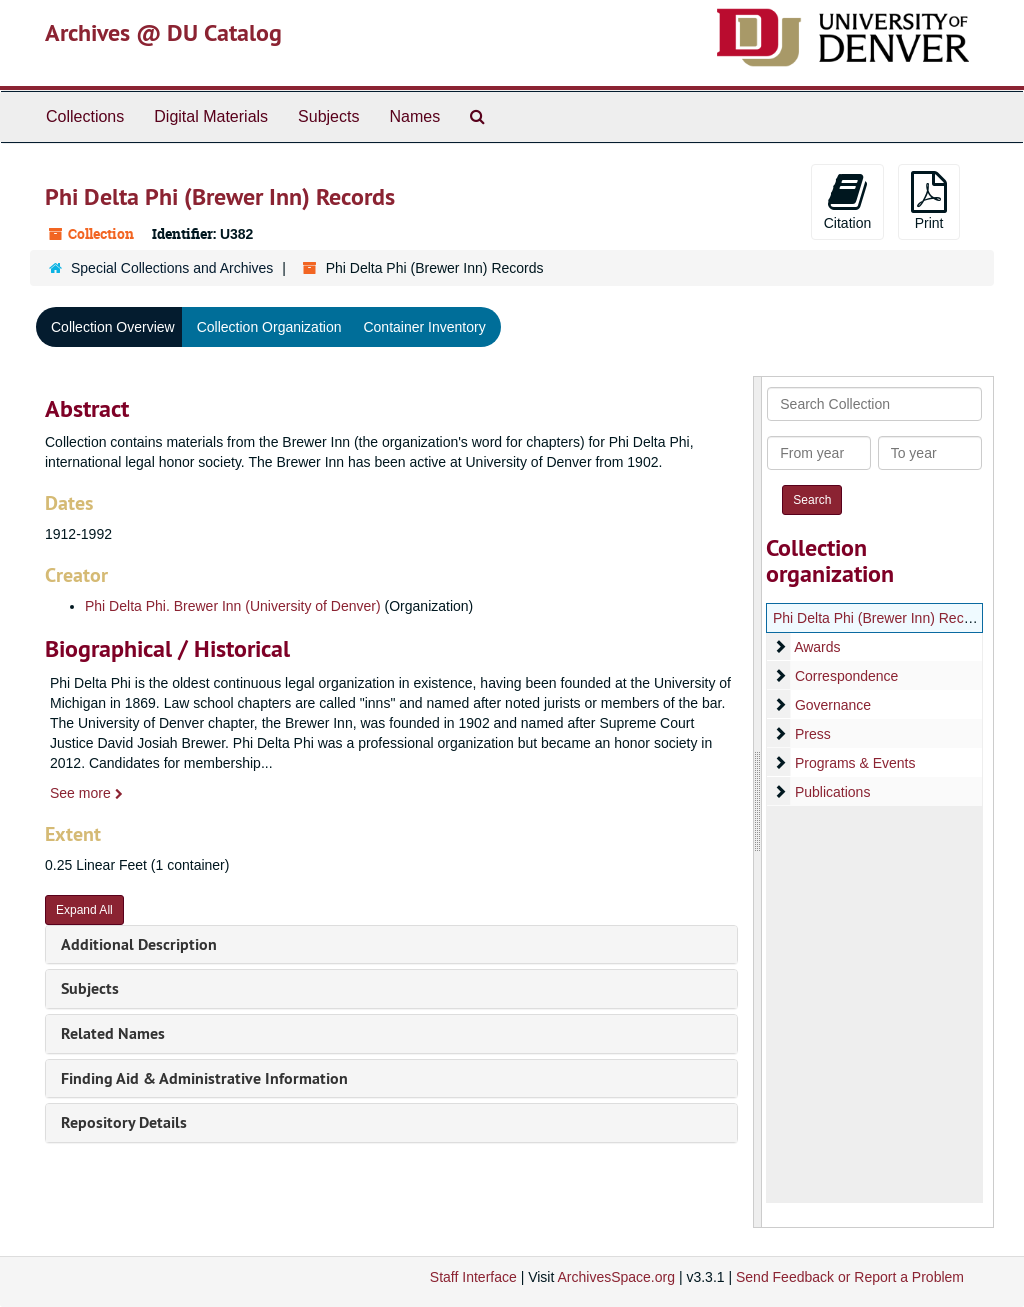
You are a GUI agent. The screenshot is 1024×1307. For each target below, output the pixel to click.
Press (813, 734)
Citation (847, 201)
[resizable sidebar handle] (758, 802)
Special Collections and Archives (172, 268)
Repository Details (124, 1122)
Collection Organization (269, 327)
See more (86, 793)
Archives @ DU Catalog (163, 32)
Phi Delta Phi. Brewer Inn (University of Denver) (233, 606)
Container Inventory (424, 327)
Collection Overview (113, 327)
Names (414, 116)
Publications (833, 792)
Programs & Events (855, 763)
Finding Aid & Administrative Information (204, 1078)
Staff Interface (473, 1277)
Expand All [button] (84, 910)
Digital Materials (211, 116)
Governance (833, 705)
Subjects (328, 116)
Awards (817, 647)
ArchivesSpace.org (616, 1277)
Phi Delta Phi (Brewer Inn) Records (882, 618)
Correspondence (847, 676)
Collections (85, 116)
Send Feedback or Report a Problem (850, 1277)
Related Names (113, 1033)
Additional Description (139, 944)
